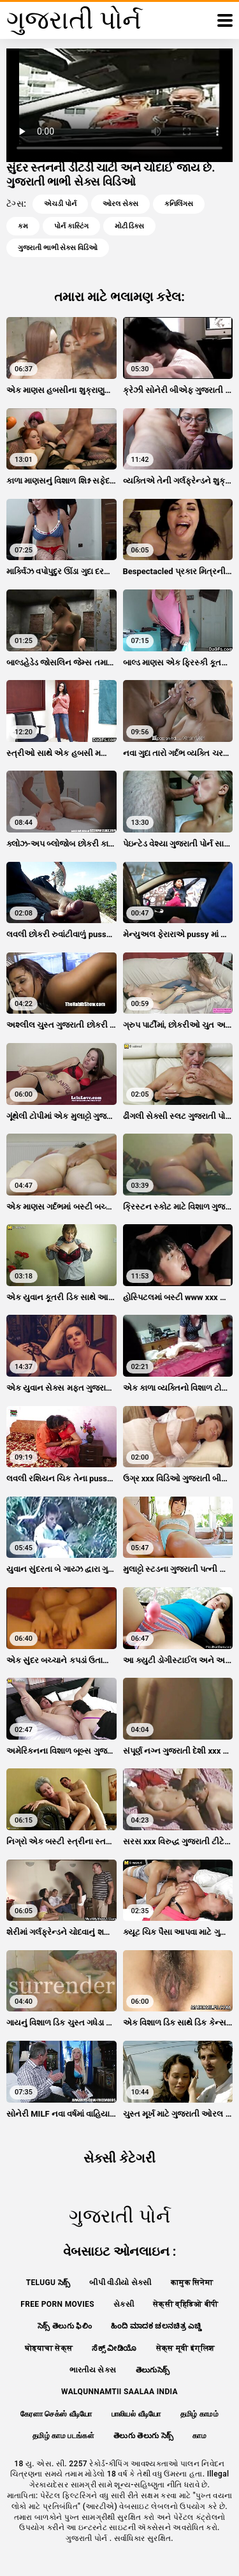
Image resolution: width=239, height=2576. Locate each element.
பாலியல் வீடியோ (136, 2413)
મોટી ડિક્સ (130, 226)
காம (199, 2435)
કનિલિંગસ (178, 204)
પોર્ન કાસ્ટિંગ (71, 226)
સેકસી (123, 2304)
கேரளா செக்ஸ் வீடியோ (56, 2413)
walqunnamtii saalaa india (119, 2391)
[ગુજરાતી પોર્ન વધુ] (225, 20)
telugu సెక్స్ (48, 2282)
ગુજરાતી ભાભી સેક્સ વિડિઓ (58, 248)
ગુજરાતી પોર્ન (88, 2538)
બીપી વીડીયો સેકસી (120, 2282)
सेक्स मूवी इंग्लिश (185, 2348)
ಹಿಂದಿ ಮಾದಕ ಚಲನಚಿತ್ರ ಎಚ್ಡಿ (156, 2325)
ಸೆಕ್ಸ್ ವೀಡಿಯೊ (114, 2348)
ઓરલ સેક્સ (120, 204)
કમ (23, 226)
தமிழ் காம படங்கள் (63, 2435)
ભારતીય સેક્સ (93, 2369)
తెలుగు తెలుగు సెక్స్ (143, 2435)
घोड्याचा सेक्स (49, 2348)
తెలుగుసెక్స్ (153, 2369)
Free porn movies (57, 2304)
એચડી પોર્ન (60, 204)
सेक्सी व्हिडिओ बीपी (186, 2304)
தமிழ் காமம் (199, 2413)
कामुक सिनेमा (192, 2282)
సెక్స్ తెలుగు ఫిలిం (65, 2325)
